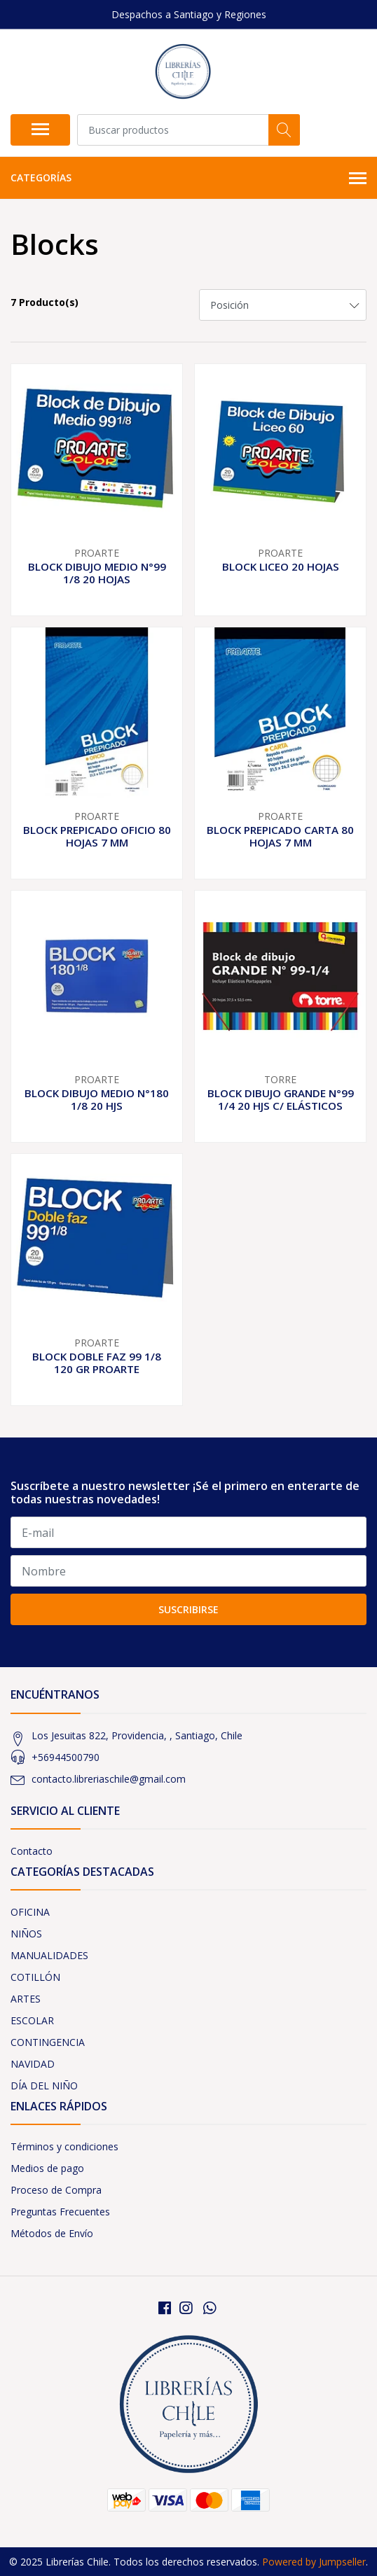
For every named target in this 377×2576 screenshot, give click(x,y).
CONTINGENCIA (48, 2042)
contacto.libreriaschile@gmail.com (109, 1778)
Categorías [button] (188, 178)
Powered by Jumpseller (314, 2561)
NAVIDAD (33, 2063)
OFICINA (30, 1912)
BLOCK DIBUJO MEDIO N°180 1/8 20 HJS (97, 1099)
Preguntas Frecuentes (60, 2211)
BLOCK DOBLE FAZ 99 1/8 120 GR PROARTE (96, 1362)
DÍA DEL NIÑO (44, 2085)
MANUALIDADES (49, 1955)
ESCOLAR (32, 2020)
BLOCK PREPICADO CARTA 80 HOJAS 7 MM (280, 836)
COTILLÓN (35, 1977)
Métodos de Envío (52, 2233)
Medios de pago (47, 2168)
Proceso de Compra (56, 2189)
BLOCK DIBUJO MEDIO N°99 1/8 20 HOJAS (97, 572)
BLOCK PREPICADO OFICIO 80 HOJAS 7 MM (97, 836)
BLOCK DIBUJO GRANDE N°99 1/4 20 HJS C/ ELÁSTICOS (280, 1099)
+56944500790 (66, 1757)
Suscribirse (188, 1609)
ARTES (26, 1998)
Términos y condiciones (64, 2146)
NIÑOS (26, 1933)
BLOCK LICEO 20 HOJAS (280, 566)
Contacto (32, 1851)
